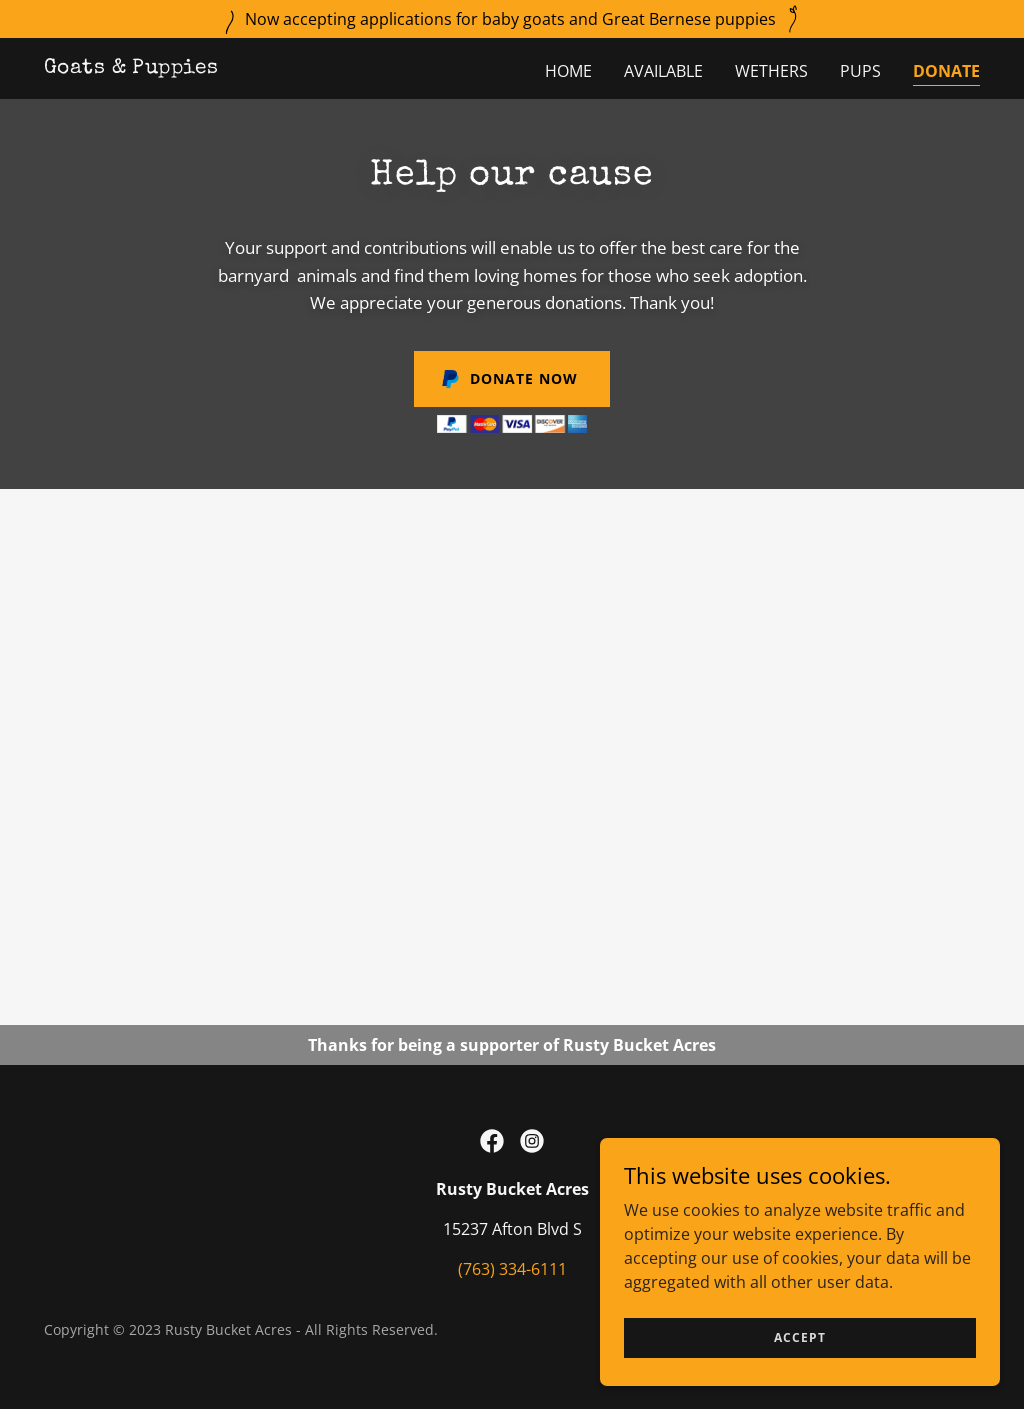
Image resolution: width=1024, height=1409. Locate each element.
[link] (131, 67)
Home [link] (568, 71)
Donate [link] (946, 71)
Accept (800, 1351)
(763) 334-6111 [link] (512, 1269)
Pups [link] (860, 71)
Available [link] (663, 71)
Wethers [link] (771, 71)
